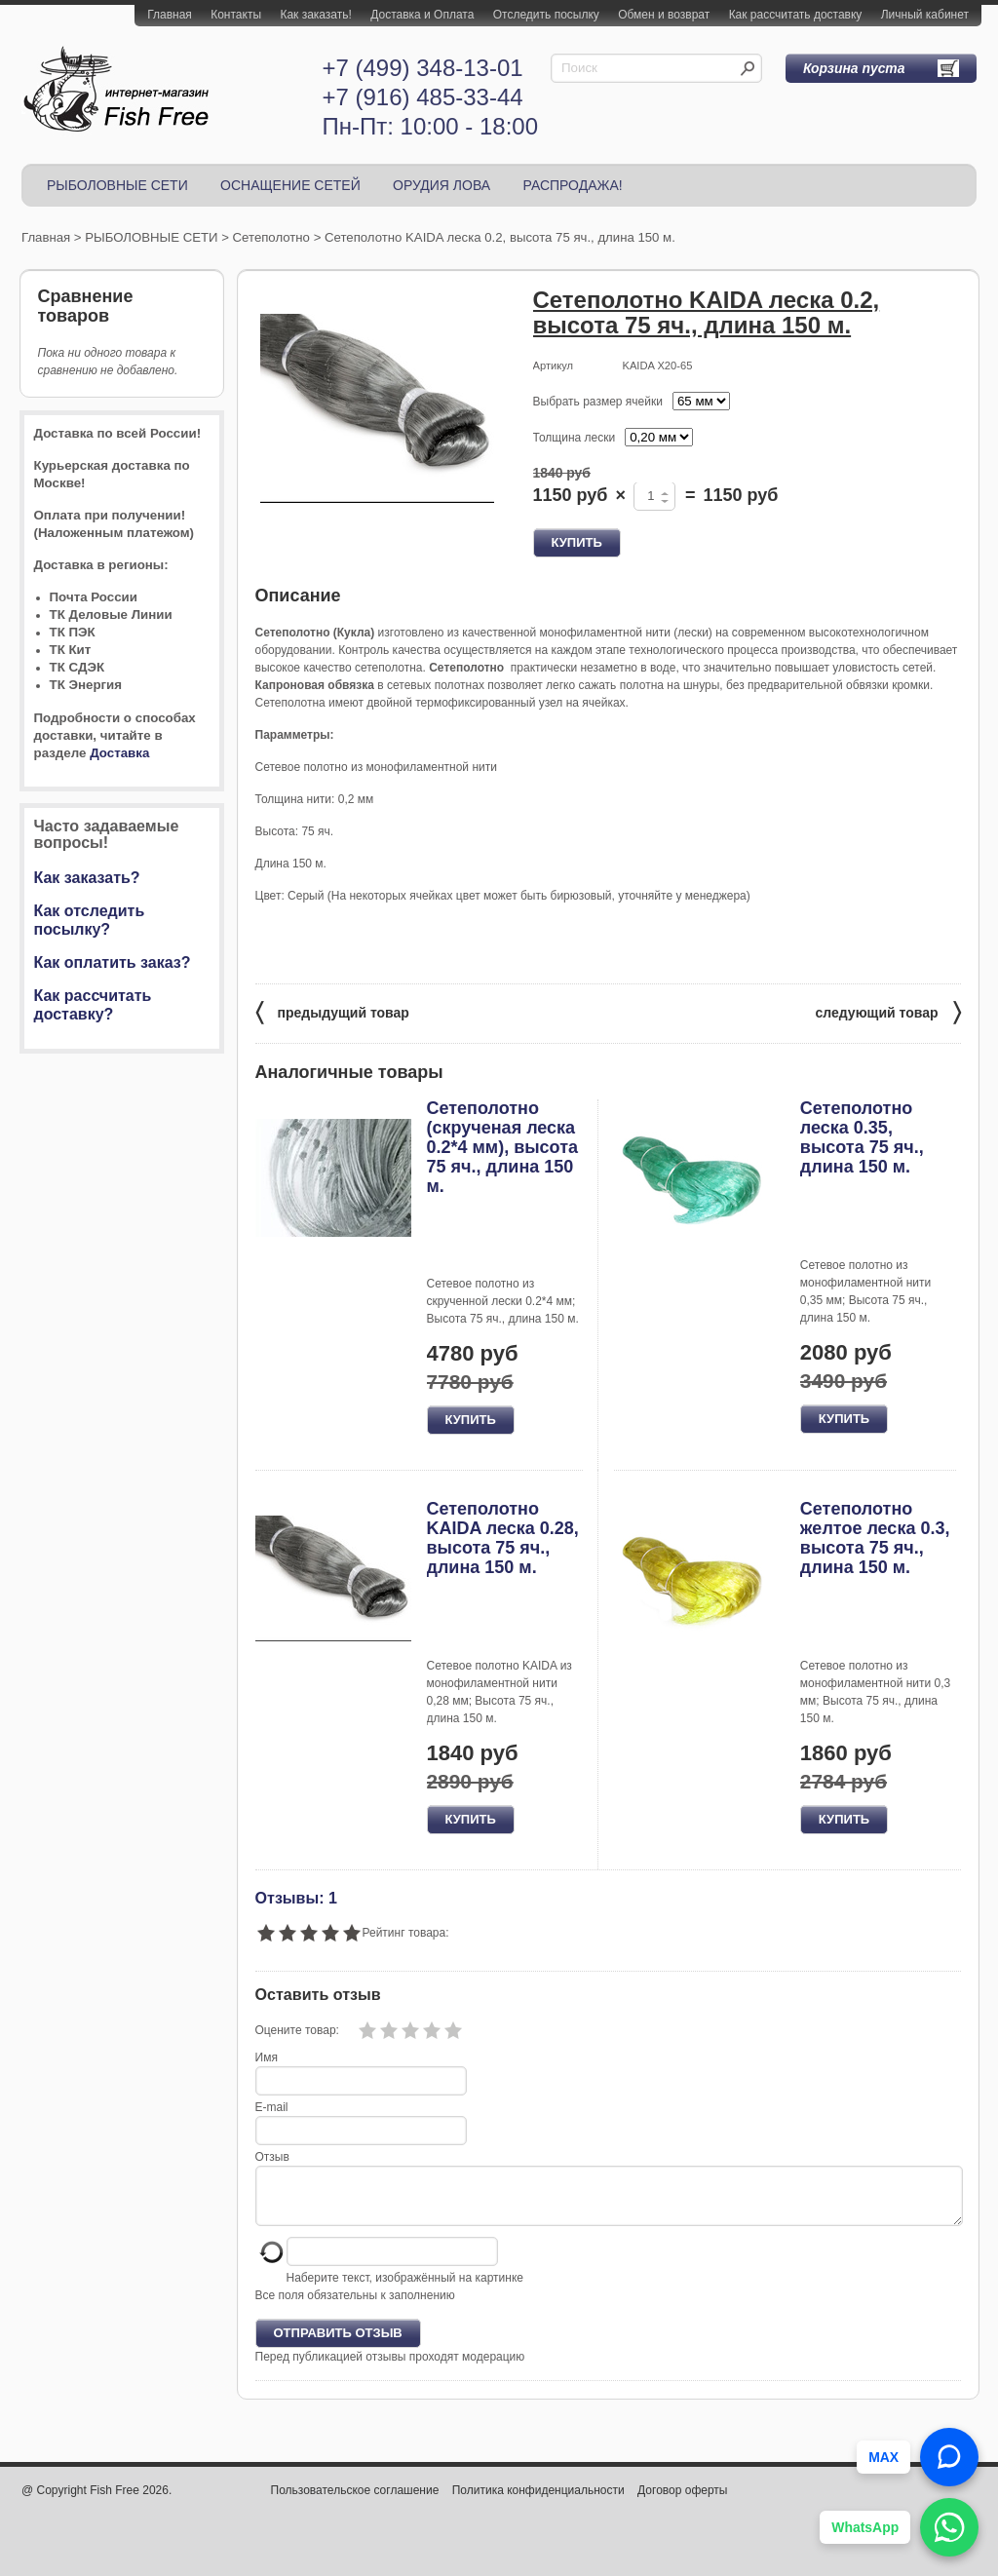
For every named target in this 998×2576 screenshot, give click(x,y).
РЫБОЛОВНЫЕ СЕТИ (117, 185)
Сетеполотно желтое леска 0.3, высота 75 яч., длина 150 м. (875, 1537)
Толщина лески (574, 437)
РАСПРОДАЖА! (572, 185)
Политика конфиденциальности (538, 2502)
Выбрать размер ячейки (598, 401)
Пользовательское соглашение (355, 2502)
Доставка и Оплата (422, 14)
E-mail (271, 2107)
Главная (169, 14)
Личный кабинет (925, 14)
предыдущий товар (332, 1011)
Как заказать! (315, 14)
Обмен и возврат (664, 14)
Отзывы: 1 (296, 1897)
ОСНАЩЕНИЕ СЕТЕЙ (290, 185)
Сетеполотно (271, 237)
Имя (266, 2057)
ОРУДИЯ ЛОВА (441, 185)
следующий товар (888, 1011)
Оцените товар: (297, 2030)
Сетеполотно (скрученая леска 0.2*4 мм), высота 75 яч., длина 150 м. (503, 1146)
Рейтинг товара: (406, 1933)
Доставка (119, 753)
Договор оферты (682, 2502)
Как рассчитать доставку (796, 14)
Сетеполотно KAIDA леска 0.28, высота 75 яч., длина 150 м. (503, 1537)
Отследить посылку (546, 14)
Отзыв (272, 2157)
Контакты (236, 14)
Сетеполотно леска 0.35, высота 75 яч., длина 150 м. (862, 1136)
